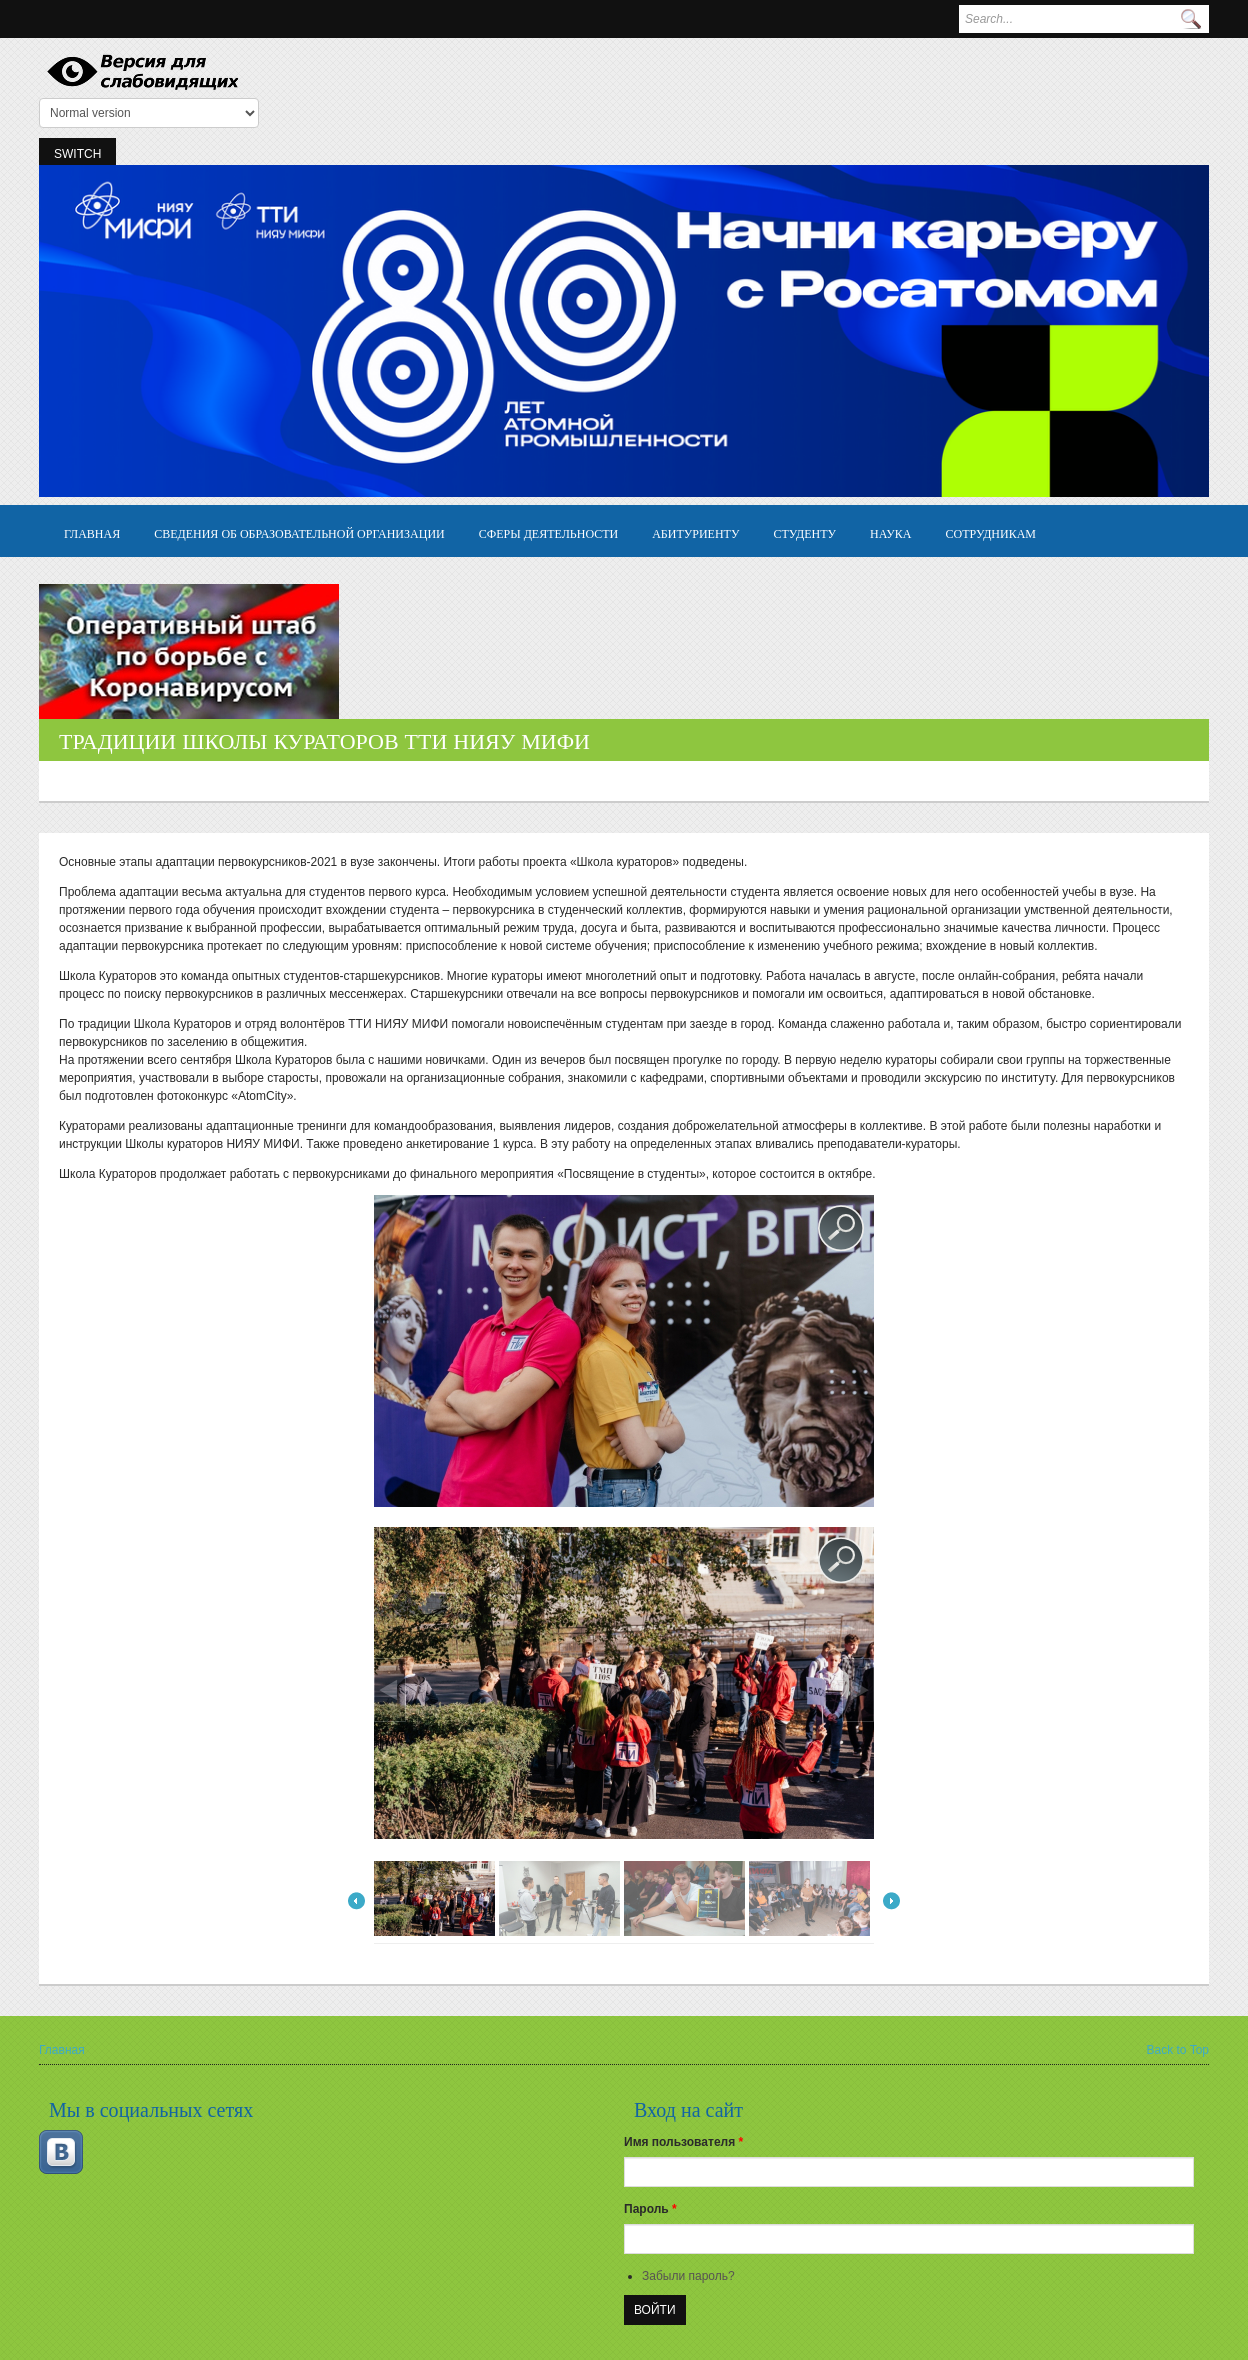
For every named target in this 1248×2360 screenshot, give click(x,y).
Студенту (804, 532)
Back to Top (1178, 2050)
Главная (92, 532)
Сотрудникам (991, 532)
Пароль (650, 2209)
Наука (890, 532)
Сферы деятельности (548, 532)
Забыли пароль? (688, 2276)
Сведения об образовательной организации (299, 532)
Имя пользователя (683, 2142)
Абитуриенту (695, 532)
